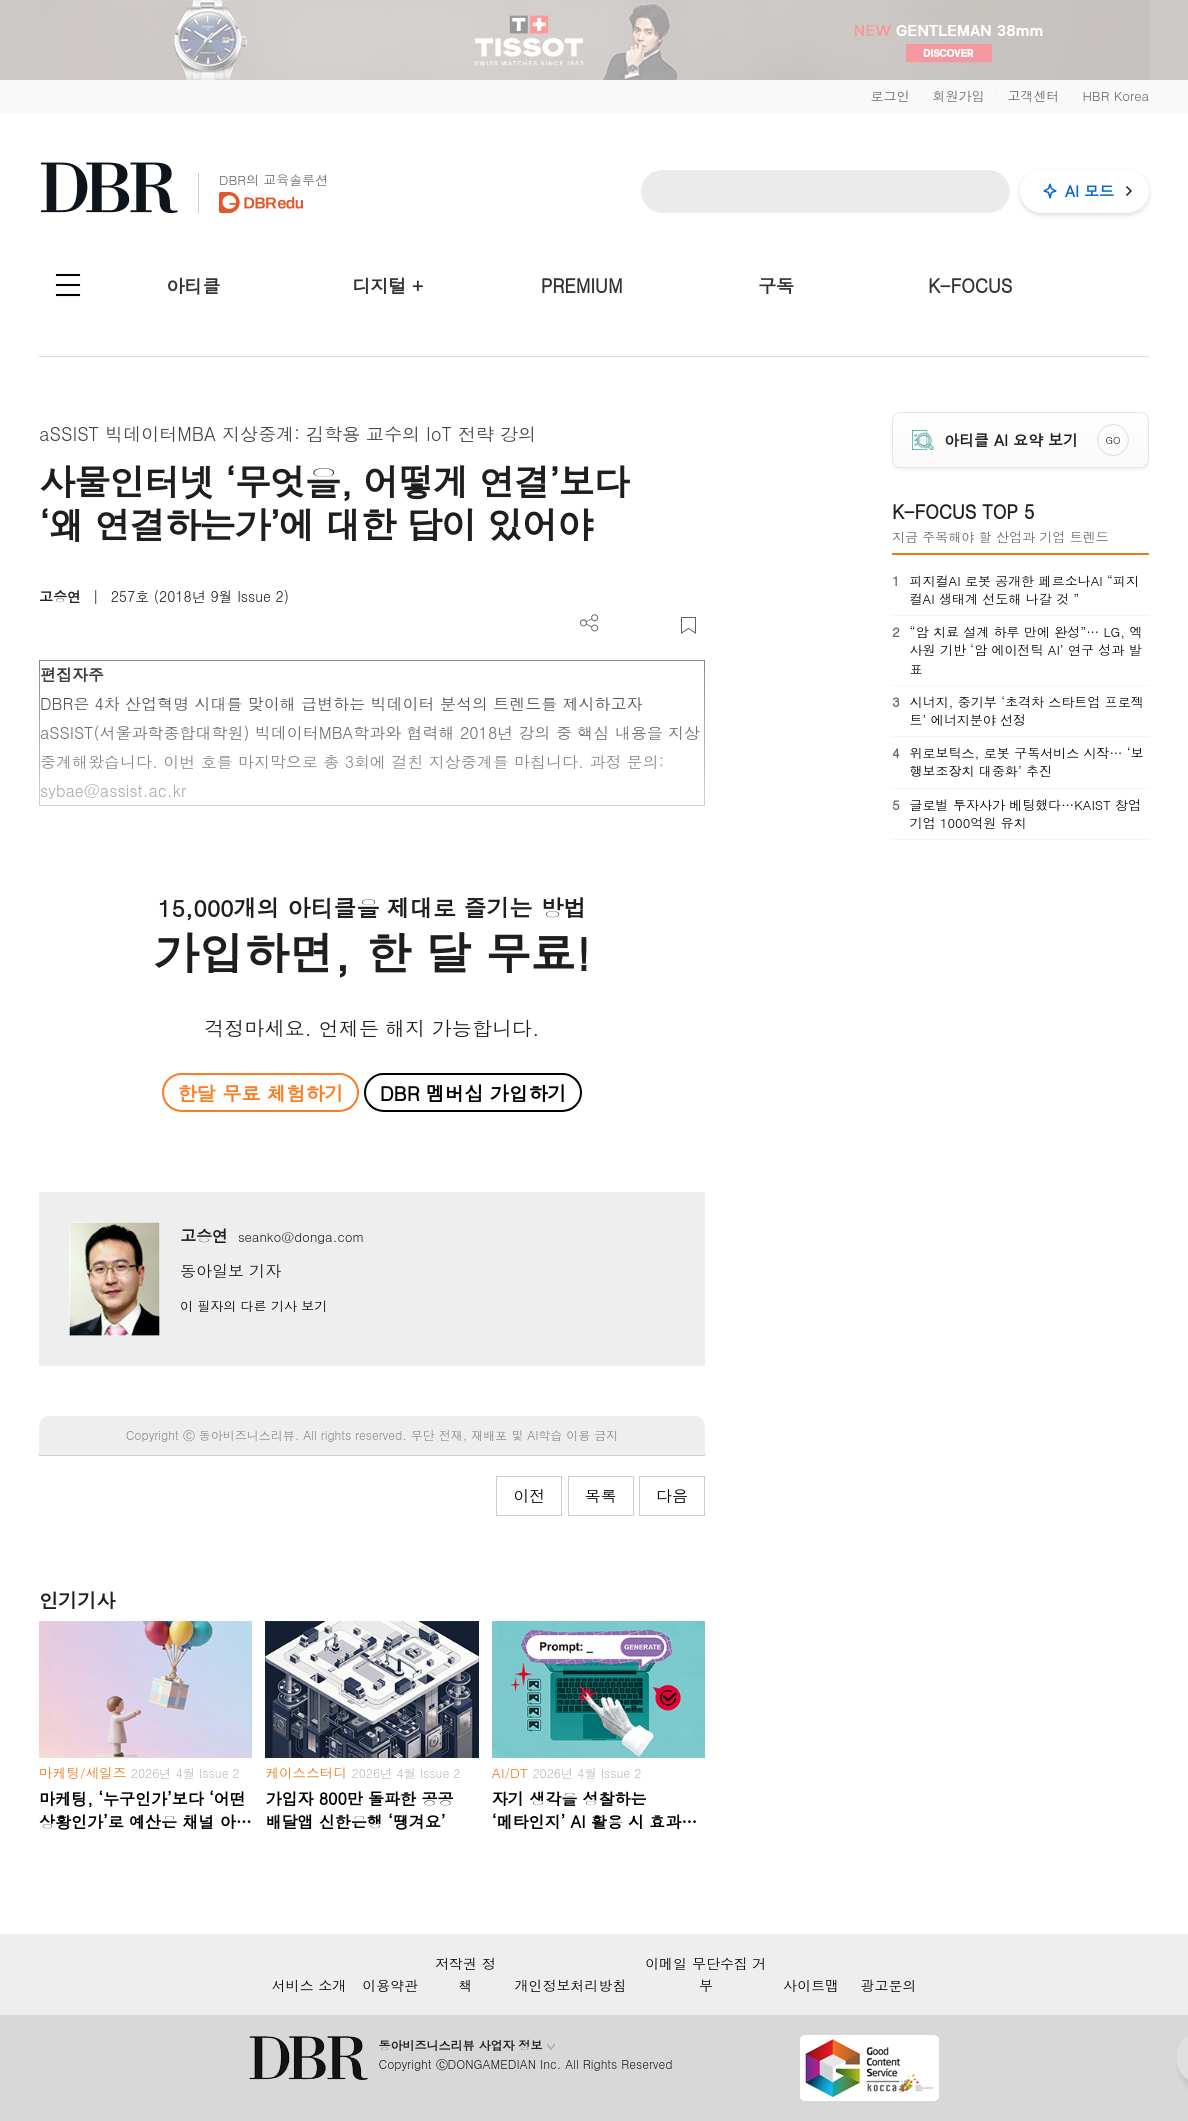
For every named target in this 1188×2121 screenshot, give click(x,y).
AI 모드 (1089, 190)
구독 (776, 285)
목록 (601, 1495)
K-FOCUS (970, 285)
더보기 (589, 623)
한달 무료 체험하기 (260, 1092)
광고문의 (888, 1985)
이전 (529, 1495)
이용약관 (390, 1985)
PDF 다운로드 (622, 625)
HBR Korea (1115, 95)
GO (1113, 440)
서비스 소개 (309, 1985)
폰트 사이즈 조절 (655, 625)
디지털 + (387, 285)
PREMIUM (582, 285)
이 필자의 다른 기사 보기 (253, 1305)
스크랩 (688, 625)
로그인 (889, 95)
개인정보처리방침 (571, 1985)
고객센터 (1033, 95)
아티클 (193, 285)
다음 (672, 1495)
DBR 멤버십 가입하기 (473, 1092)
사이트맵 (811, 1985)
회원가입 (958, 95)
